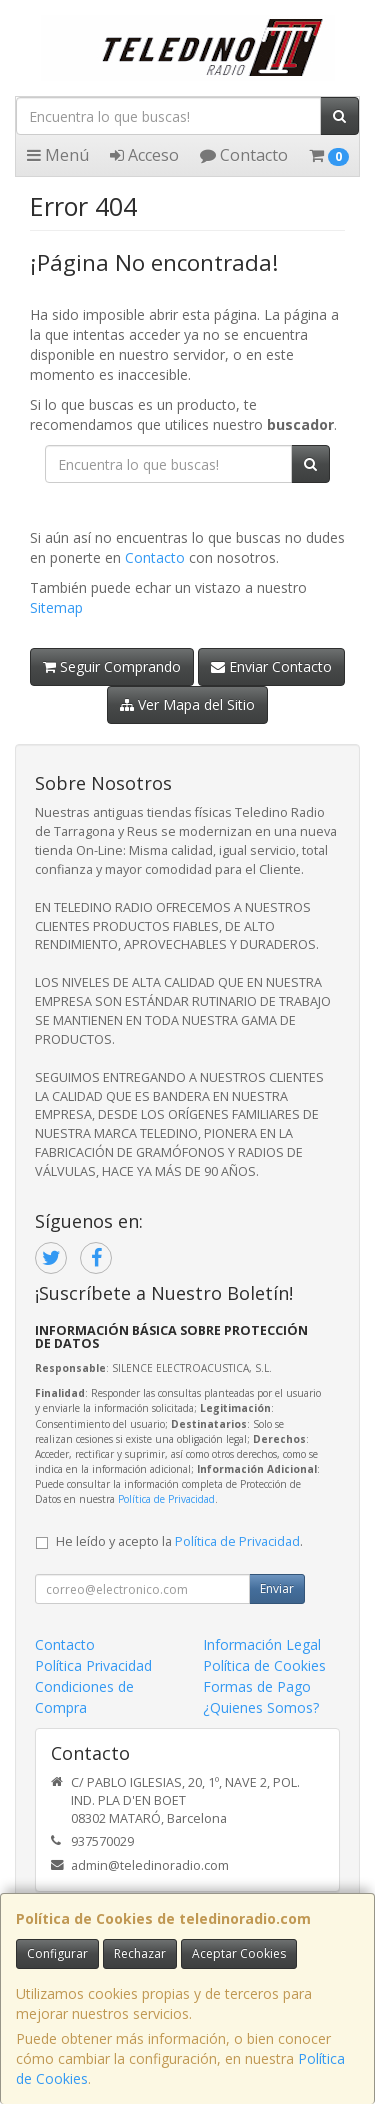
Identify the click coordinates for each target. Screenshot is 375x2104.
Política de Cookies (264, 1665)
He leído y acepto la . (179, 1541)
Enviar (277, 1588)
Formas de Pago (257, 1686)
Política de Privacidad (166, 1499)
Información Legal (262, 1644)
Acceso (144, 155)
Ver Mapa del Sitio (187, 704)
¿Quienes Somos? (261, 1707)
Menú (58, 155)
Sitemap (56, 607)
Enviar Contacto (271, 666)
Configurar (57, 1953)
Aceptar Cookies (239, 1953)
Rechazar (140, 1953)
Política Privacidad (93, 1665)
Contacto (244, 155)
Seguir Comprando (112, 666)
